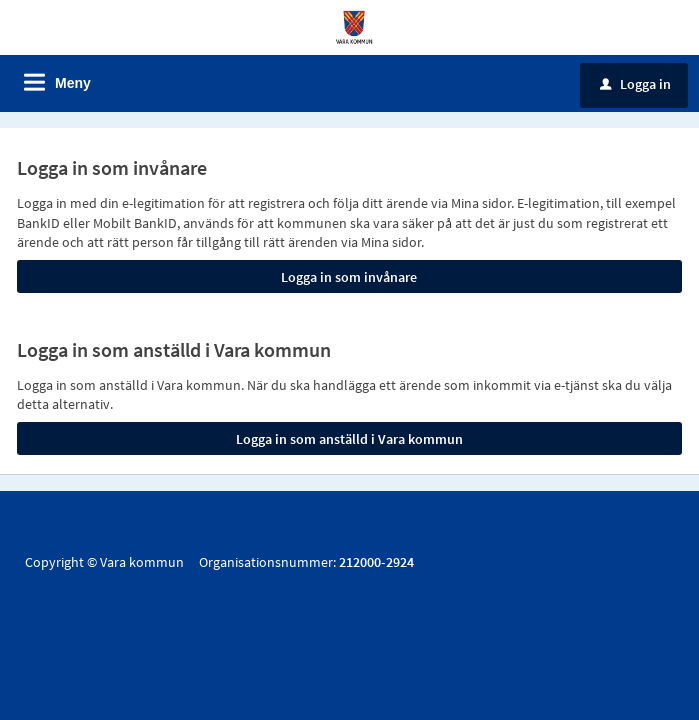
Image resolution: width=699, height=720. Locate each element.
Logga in (635, 84)
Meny (73, 83)
